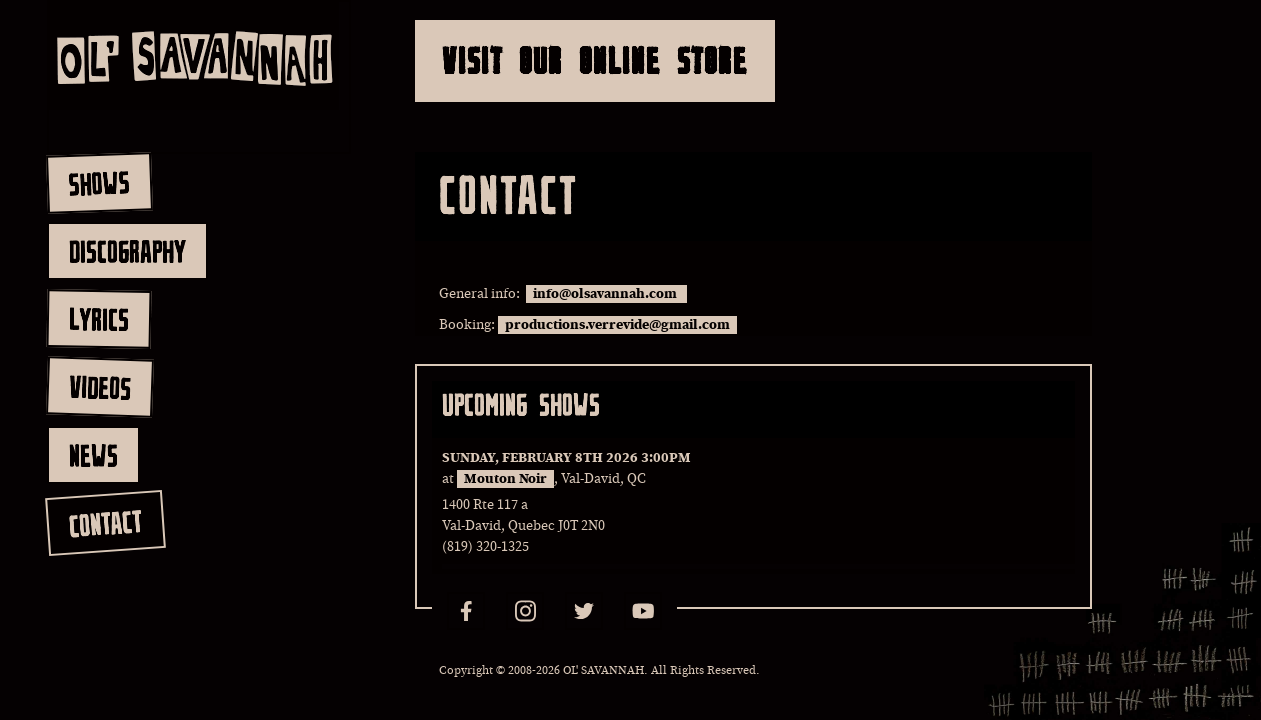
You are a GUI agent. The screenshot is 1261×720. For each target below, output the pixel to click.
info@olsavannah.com (606, 294)
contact (104, 523)
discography (127, 251)
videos (99, 387)
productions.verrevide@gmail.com (617, 325)
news (93, 455)
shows (99, 183)
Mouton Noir (505, 479)
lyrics (98, 318)
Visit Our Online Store (595, 60)
